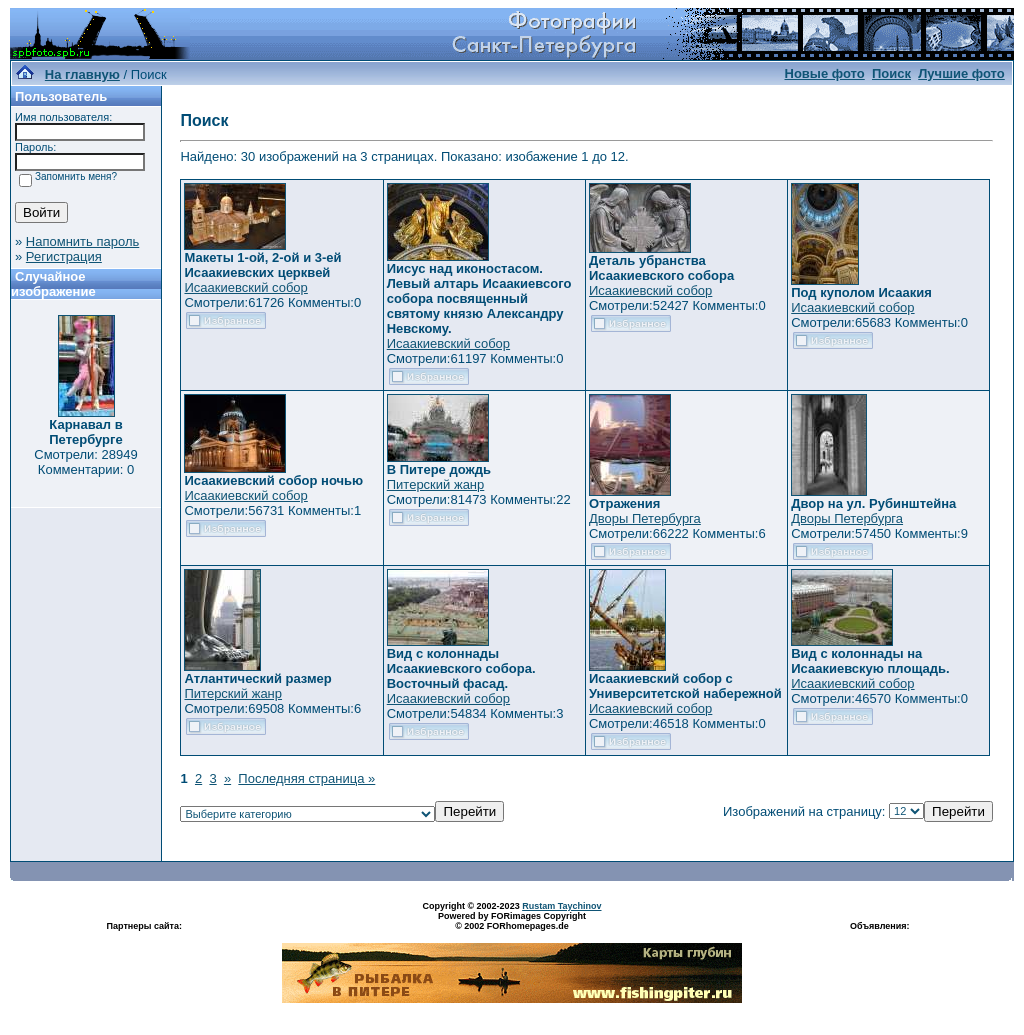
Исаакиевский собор (245, 287)
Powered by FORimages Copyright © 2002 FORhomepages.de (512, 921)
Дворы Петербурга (645, 518)
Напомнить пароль (82, 241)
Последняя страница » (306, 778)
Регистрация (64, 256)
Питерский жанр (436, 484)
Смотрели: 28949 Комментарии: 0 (85, 462)
